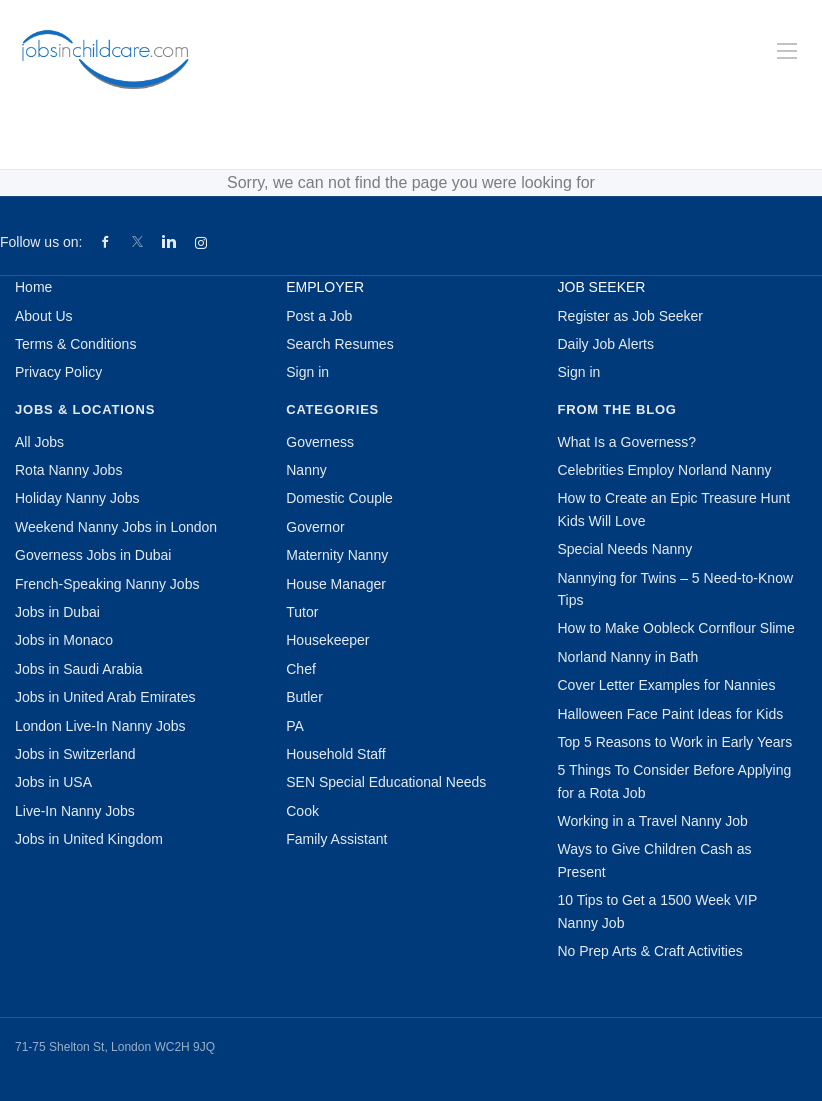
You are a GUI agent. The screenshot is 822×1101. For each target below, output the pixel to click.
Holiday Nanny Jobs (77, 498)
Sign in (307, 372)
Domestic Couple (339, 498)
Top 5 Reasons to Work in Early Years (675, 742)
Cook (302, 811)
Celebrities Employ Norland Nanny (665, 470)
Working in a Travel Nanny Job (653, 821)
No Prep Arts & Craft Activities (650, 951)
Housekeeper (327, 640)
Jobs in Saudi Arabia (79, 669)
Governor (315, 527)
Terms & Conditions (75, 344)
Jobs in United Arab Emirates (105, 697)
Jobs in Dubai (57, 612)
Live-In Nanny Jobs (75, 811)
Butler (304, 697)
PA (295, 726)
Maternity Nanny (337, 555)
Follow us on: (41, 242)
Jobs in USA (53, 782)
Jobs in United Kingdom (89, 839)
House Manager (336, 584)
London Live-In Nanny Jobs (100, 726)
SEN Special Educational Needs (386, 782)
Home (33, 287)
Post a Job (319, 316)
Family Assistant (336, 839)
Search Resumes (339, 344)
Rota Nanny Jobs (68, 470)
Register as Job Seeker (631, 316)
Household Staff (335, 754)
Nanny (306, 470)
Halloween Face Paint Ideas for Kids (671, 714)
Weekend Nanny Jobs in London (116, 527)
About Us (44, 316)
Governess (320, 442)
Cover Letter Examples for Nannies (667, 685)
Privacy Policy (58, 372)
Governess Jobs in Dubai (93, 555)
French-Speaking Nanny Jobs (107, 584)
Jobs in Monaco (64, 640)
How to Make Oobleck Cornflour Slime (676, 628)
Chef (301, 669)
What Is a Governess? (627, 442)
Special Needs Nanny (625, 549)
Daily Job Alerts (606, 344)
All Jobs (39, 442)
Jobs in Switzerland (75, 754)
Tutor (302, 612)
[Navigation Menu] (787, 51)
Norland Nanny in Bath (628, 657)
